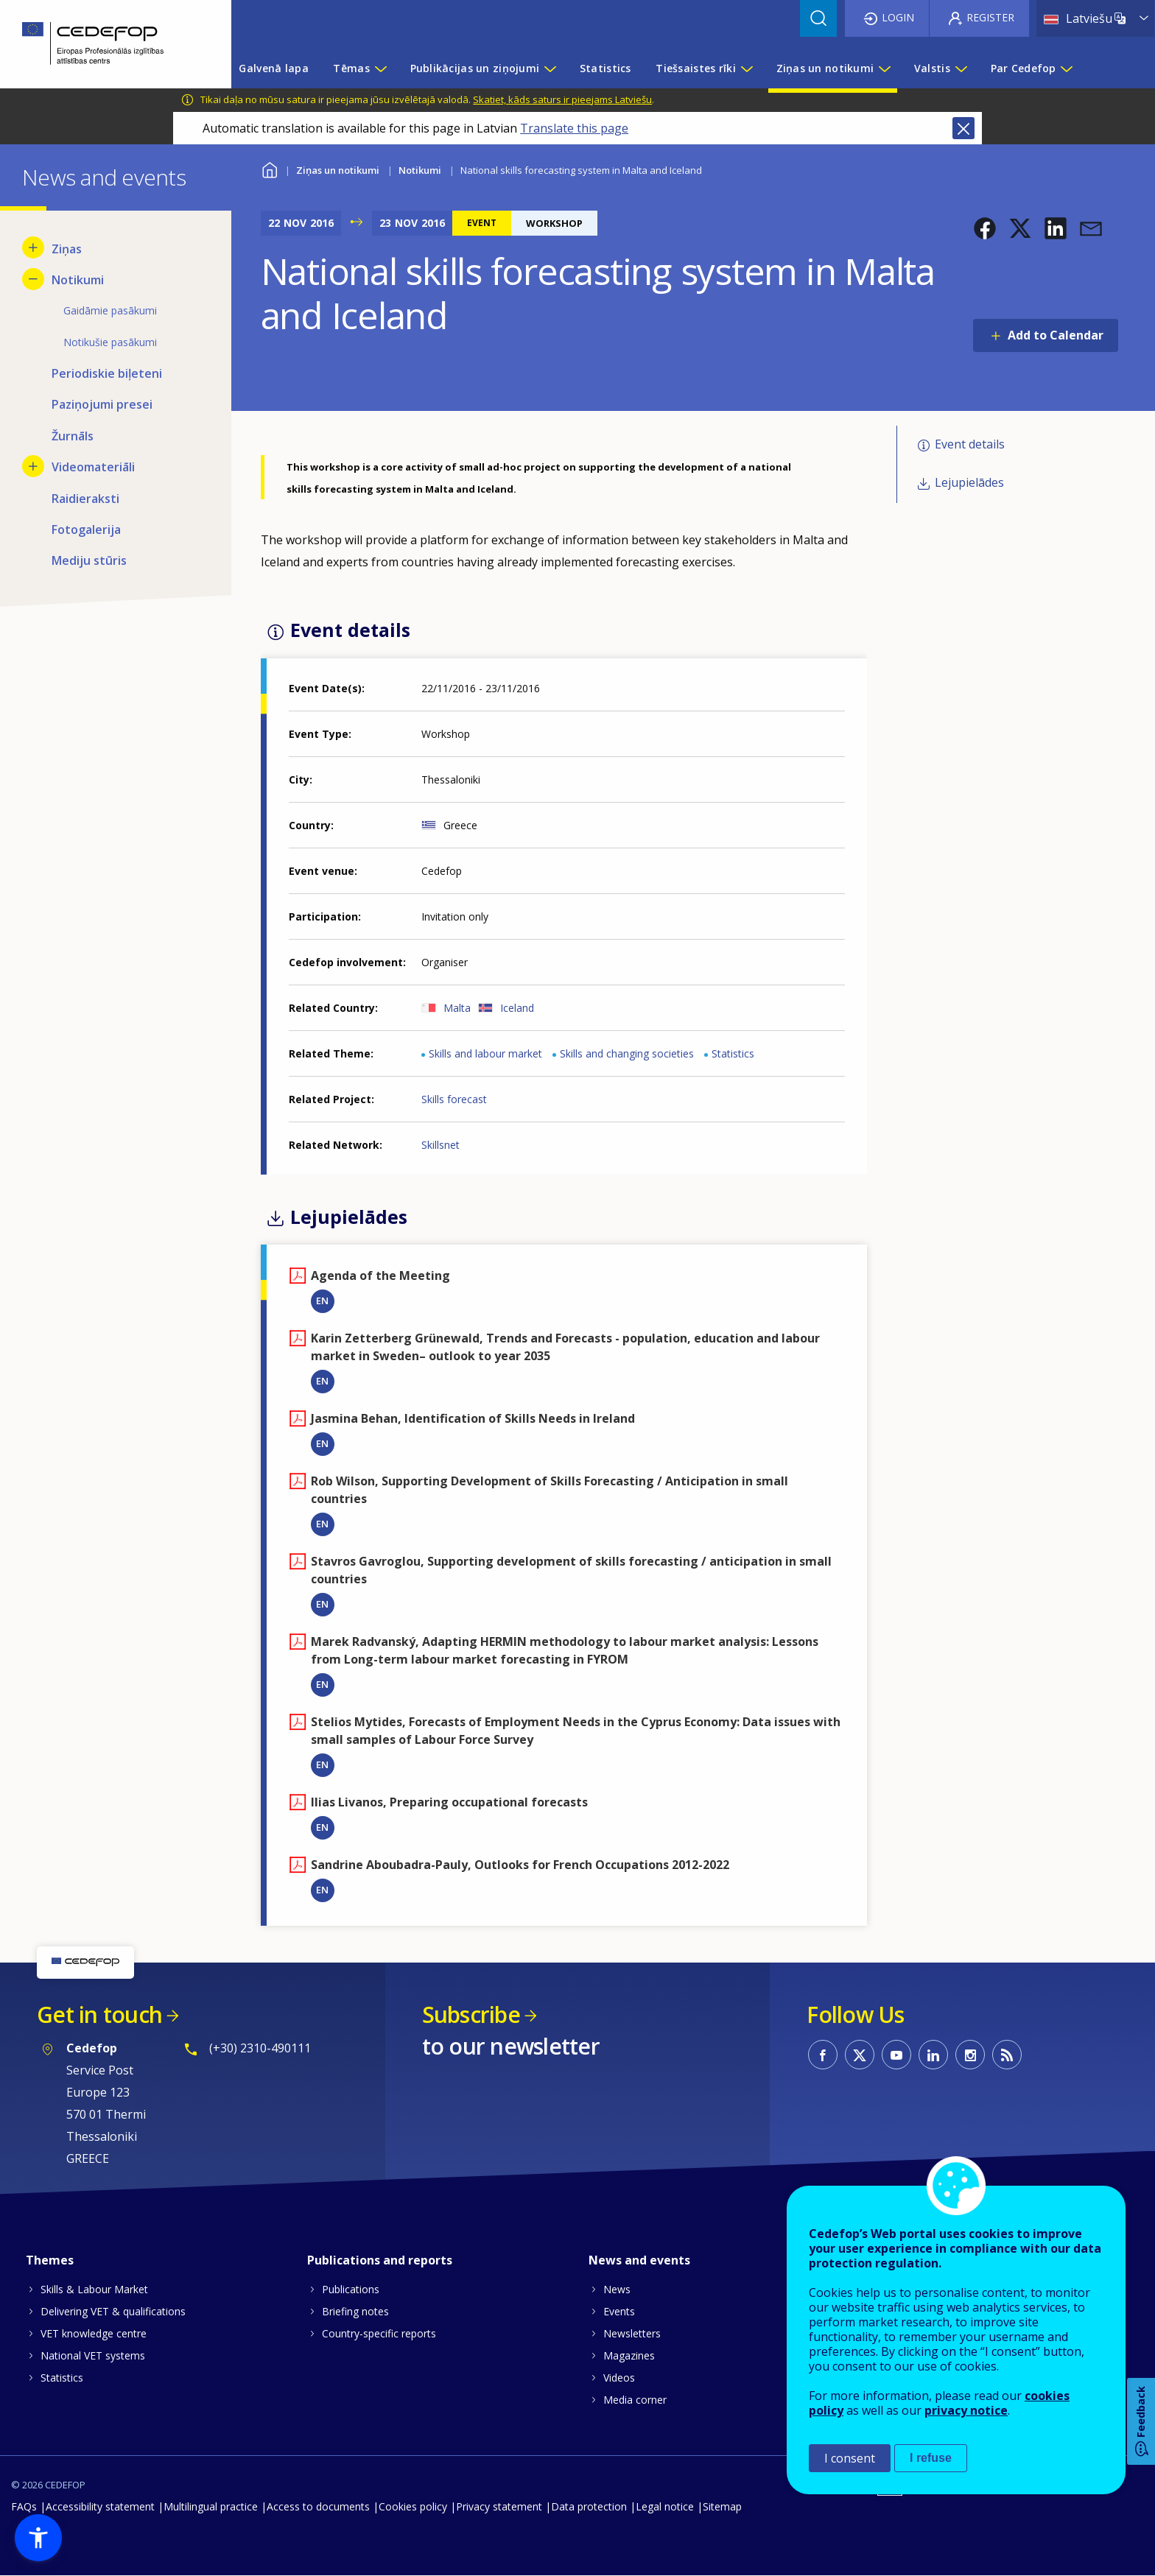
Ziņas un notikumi (337, 170)
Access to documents (318, 2506)
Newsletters (632, 2333)
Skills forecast (454, 1099)
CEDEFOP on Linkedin (933, 2054)
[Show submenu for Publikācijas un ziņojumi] (549, 68)
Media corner (635, 2400)
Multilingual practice (211, 2506)
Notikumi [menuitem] (78, 280)
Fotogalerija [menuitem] (86, 529)
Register (990, 17)
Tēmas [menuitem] (351, 68)
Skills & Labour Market (94, 2289)
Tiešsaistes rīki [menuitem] (695, 68)
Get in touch (99, 2014)
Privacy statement (499, 2506)
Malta (457, 1008)
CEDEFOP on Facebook (823, 2054)
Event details (970, 444)
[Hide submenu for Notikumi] (33, 279)
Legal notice (665, 2506)
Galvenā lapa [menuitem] (273, 68)
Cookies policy (413, 2506)
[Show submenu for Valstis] (960, 68)
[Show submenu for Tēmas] (380, 68)
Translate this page (574, 128)
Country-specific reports (379, 2333)
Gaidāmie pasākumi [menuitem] (110, 310)
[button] (985, 228)
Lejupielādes (969, 482)
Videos (619, 2378)
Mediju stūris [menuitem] (89, 560)
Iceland (517, 1008)
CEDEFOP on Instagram (970, 2054)
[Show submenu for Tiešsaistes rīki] (746, 68)
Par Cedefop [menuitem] (1023, 68)
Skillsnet (440, 1145)
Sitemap (722, 2506)
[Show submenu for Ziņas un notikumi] (884, 68)
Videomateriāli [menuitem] (93, 467)
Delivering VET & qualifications (113, 2311)
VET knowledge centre (94, 2333)
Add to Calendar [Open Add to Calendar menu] (1055, 335)
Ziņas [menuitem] (67, 249)
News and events (639, 2260)
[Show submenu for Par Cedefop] (1066, 68)
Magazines (629, 2355)
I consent (849, 2458)
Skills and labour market (485, 1053)
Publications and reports (379, 2260)
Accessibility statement (100, 2506)
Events (619, 2311)
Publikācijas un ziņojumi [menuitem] (475, 68)
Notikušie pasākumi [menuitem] (110, 342)
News (617, 2289)
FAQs (24, 2506)
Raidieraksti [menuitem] (85, 498)
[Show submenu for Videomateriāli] (33, 466)
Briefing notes (355, 2311)
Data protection (589, 2506)
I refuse (931, 2458)
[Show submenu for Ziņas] (33, 247)
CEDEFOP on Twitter (859, 2054)
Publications (350, 2289)
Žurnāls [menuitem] (73, 436)
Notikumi (420, 170)
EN (322, 1300)
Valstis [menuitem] (932, 68)
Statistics (733, 1053)
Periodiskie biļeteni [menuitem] (107, 373)
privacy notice (966, 2410)
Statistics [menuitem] (605, 68)
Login (898, 17)
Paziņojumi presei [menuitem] (102, 404)
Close (963, 128)
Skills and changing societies (627, 1053)
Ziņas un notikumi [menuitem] (825, 68)
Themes (50, 2260)
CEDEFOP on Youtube (896, 2054)
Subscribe (471, 2014)
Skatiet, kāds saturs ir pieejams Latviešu (562, 99)
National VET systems (93, 2355)
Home (270, 168)
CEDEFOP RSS (1007, 2054)
